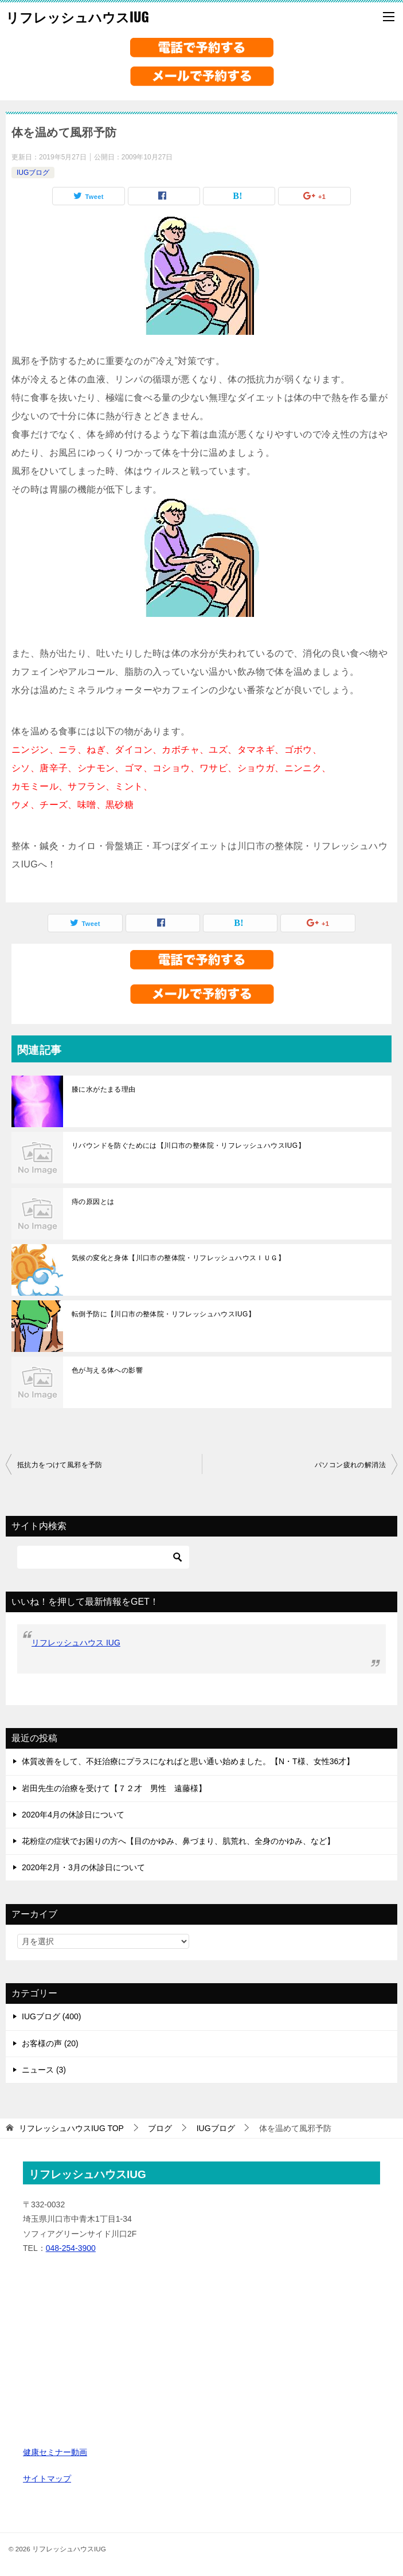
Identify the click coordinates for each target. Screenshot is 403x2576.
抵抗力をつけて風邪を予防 (60, 1465)
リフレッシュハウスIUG (77, 16)
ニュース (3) (44, 2069)
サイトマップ (47, 2478)
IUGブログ (33, 173)
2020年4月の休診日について (73, 1814)
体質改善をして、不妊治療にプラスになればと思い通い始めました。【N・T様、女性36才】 (188, 1761)
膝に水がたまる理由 (104, 1089)
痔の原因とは (93, 1202)
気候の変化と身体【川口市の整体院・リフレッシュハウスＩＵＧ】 (178, 1258)
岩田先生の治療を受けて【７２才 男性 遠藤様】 (114, 1788)
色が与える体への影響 (107, 1370)
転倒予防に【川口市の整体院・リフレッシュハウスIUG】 (163, 1314)
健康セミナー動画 (55, 2452)
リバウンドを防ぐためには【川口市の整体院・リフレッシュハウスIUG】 (188, 1146)
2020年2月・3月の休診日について (83, 1867)
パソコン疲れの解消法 (350, 1465)
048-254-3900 (71, 2248)
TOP (71, 2128)
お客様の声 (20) (50, 2043)
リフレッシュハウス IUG (76, 1642)
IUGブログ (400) (51, 2016)
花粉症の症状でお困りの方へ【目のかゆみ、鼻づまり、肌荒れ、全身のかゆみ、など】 (178, 1841)
